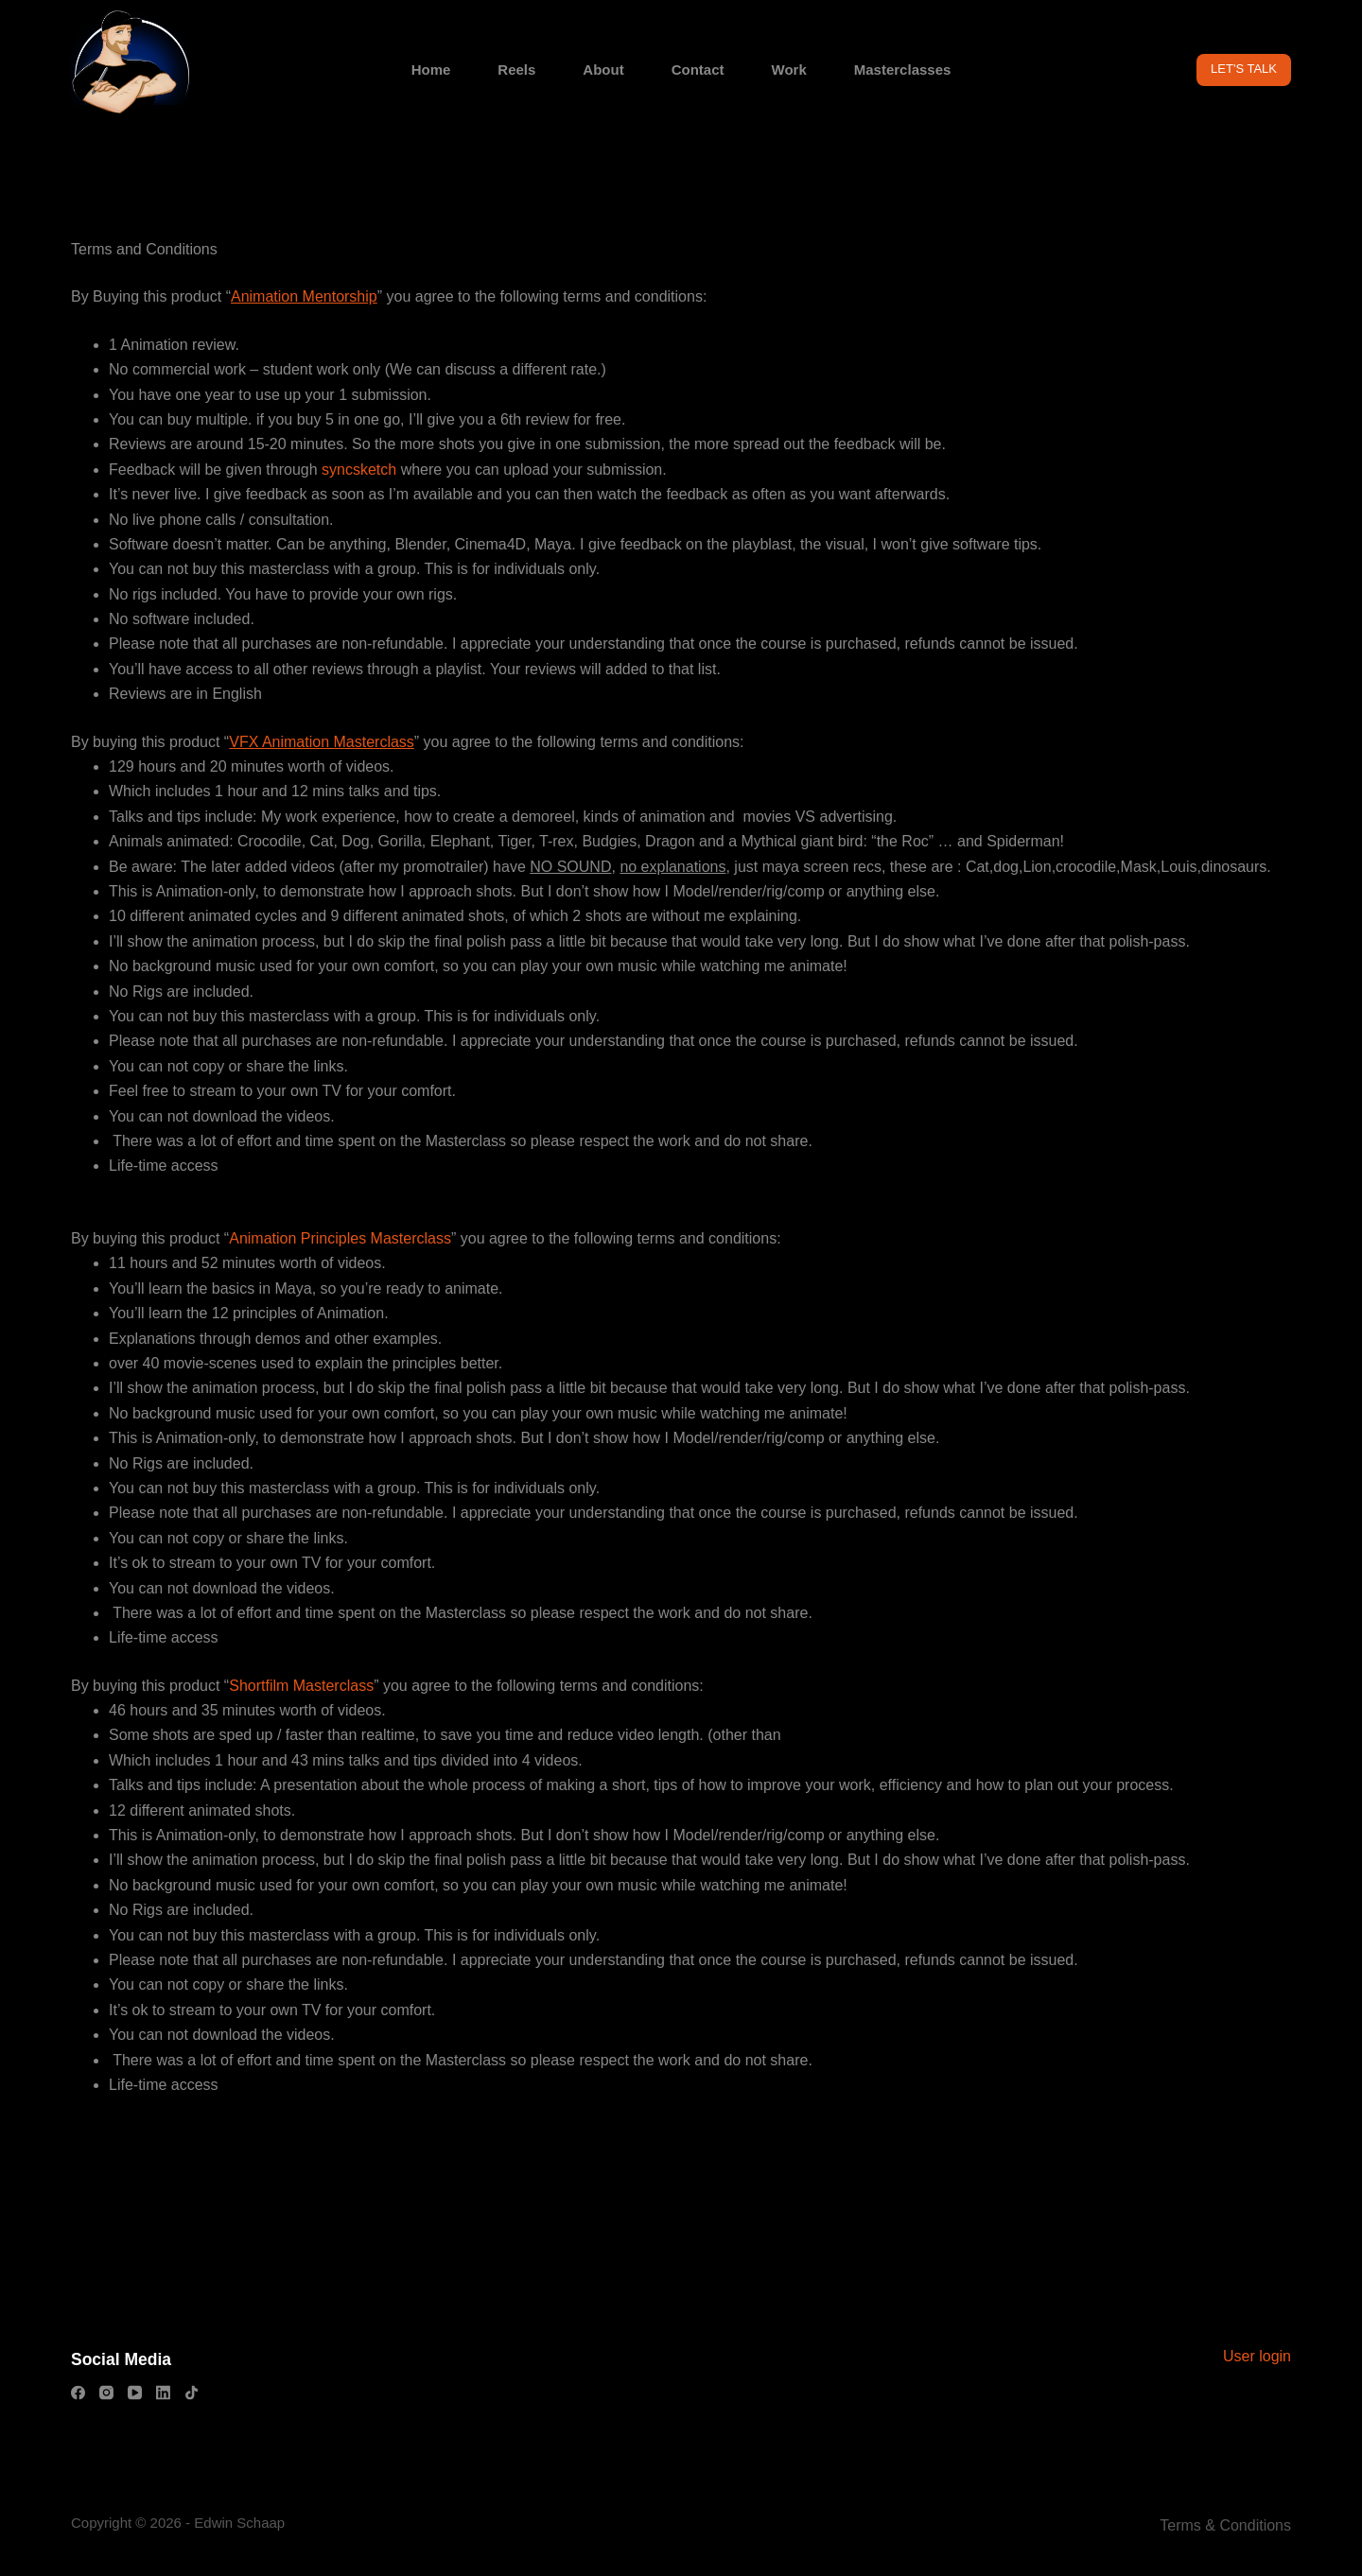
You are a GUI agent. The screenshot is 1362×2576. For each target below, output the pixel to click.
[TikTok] (191, 2393)
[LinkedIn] (163, 2393)
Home (431, 69)
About (603, 69)
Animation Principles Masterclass (340, 1238)
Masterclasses (903, 69)
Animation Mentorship (304, 296)
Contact (698, 69)
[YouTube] (135, 2393)
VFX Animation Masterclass (321, 742)
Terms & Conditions (1225, 2525)
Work (789, 69)
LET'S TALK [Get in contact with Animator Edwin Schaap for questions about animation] (1244, 68)
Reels (516, 69)
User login (1257, 2355)
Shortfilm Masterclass (301, 1686)
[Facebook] (78, 2393)
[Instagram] (106, 2393)
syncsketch (361, 469)
